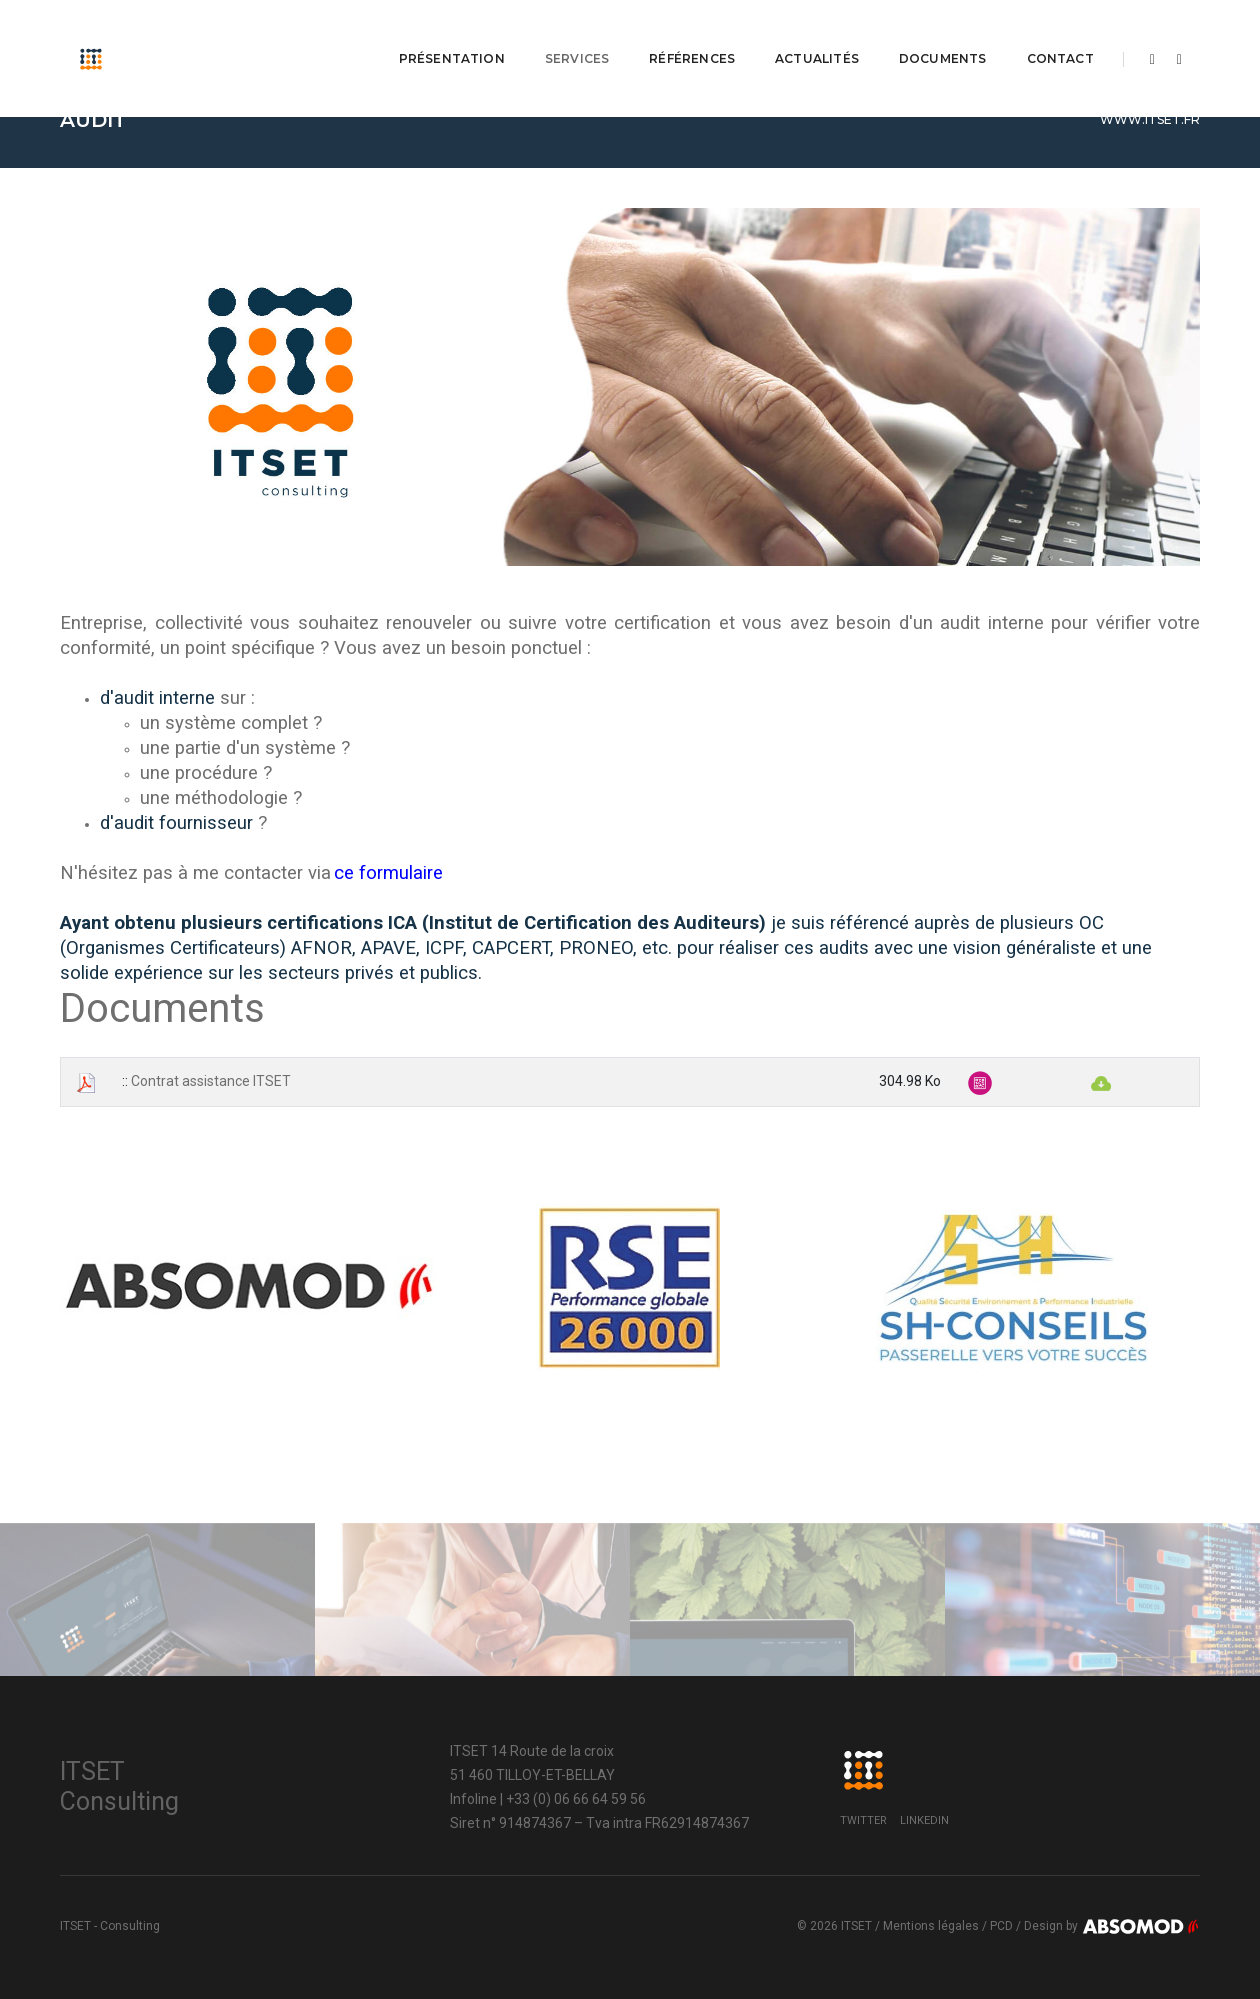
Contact (1059, 35)
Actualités (817, 35)
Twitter (863, 1820)
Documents (943, 35)
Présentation (452, 35)
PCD (1001, 1926)
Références (692, 35)
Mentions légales (931, 1926)
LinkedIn (924, 1820)
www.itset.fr (1150, 119)
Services (577, 35)
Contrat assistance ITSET (211, 1081)
